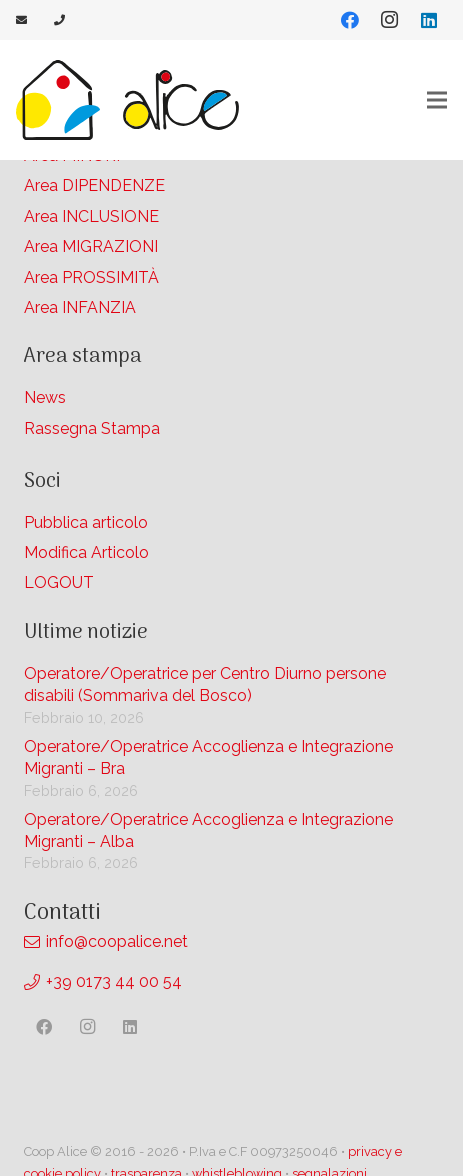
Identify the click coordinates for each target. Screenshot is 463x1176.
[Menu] (437, 100)
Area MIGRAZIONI (91, 246)
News (45, 397)
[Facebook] (350, 20)
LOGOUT (59, 582)
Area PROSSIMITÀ (91, 277)
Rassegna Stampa (92, 428)
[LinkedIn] (429, 20)
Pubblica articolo (86, 522)
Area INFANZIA (80, 307)
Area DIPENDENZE (94, 185)
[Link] (23, 19)
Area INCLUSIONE (91, 216)
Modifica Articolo (86, 552)
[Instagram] (389, 20)
